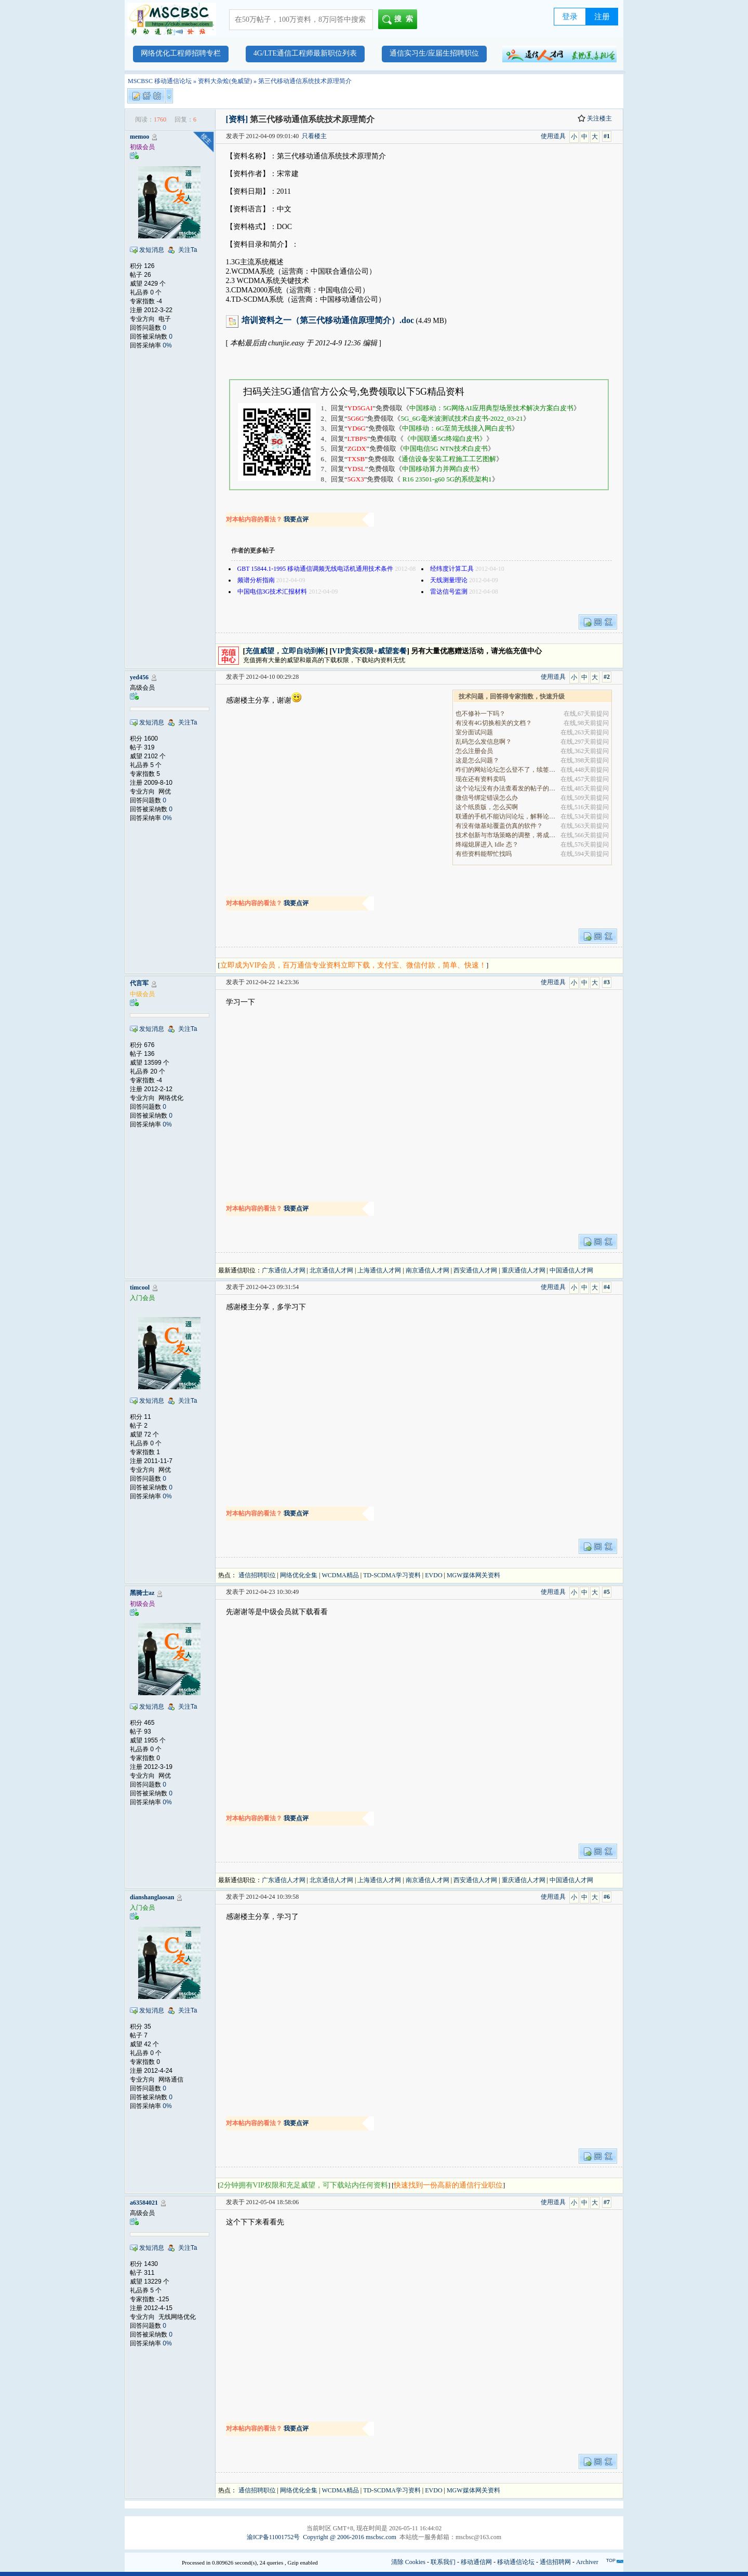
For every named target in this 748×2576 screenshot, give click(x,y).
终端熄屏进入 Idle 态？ (487, 844)
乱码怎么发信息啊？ (484, 741)
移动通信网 (476, 2562)
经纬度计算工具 (452, 568)
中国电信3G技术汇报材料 (272, 591)
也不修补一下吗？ (480, 713)
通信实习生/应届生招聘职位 (434, 53)
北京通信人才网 (331, 1270)
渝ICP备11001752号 (273, 2537)
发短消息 (151, 249)
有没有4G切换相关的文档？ (494, 723)
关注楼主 (595, 118)
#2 (607, 676)
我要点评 (296, 519)
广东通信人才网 (283, 1270)
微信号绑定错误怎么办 (487, 797)
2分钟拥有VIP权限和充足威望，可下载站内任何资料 (304, 2185)
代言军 (139, 983)
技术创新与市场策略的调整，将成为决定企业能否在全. (506, 835)
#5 (607, 1591)
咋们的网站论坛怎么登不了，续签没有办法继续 (506, 769)
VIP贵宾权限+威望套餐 (369, 651)
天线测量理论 (449, 580)
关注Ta (187, 249)
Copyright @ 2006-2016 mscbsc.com (349, 2537)
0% (167, 345)
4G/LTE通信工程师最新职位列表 (305, 53)
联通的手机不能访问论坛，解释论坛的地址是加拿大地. (506, 816)
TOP (611, 2560)
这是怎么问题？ (477, 760)
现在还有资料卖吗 (480, 779)
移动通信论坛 (516, 2562)
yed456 (139, 677)
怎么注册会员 (474, 751)
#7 (607, 2202)
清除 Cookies (408, 2562)
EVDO (433, 1575)
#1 (607, 136)
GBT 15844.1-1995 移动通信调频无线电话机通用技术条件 (315, 568)
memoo (139, 136)
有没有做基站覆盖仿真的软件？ (499, 825)
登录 (570, 16)
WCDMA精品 (340, 1575)
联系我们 (443, 2562)
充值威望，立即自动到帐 (285, 651)
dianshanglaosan (152, 1897)
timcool (140, 1287)
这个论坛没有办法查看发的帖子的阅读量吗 (506, 788)
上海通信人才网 (379, 1270)
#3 (607, 982)
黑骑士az (142, 1592)
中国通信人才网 (571, 1270)
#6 (607, 1896)
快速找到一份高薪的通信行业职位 (448, 2185)
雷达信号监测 (449, 591)
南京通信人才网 (427, 1270)
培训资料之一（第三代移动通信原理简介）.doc (328, 320)
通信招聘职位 (257, 1575)
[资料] (237, 119)
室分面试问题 (474, 732)
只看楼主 (314, 136)
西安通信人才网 (475, 1270)
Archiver (587, 2562)
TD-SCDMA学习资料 (392, 1575)
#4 (607, 1287)
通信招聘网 (555, 2562)
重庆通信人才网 (523, 1270)
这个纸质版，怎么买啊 (487, 807)
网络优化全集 (298, 1575)
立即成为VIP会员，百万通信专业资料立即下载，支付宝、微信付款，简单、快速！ (353, 965)
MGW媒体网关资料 (473, 1575)
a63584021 (144, 2202)
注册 (602, 16)
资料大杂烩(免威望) (225, 81)
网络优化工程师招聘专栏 (181, 53)
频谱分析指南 (256, 580)
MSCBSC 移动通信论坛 (160, 81)
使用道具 (553, 136)
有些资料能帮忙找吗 (484, 853)
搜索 (399, 19)
